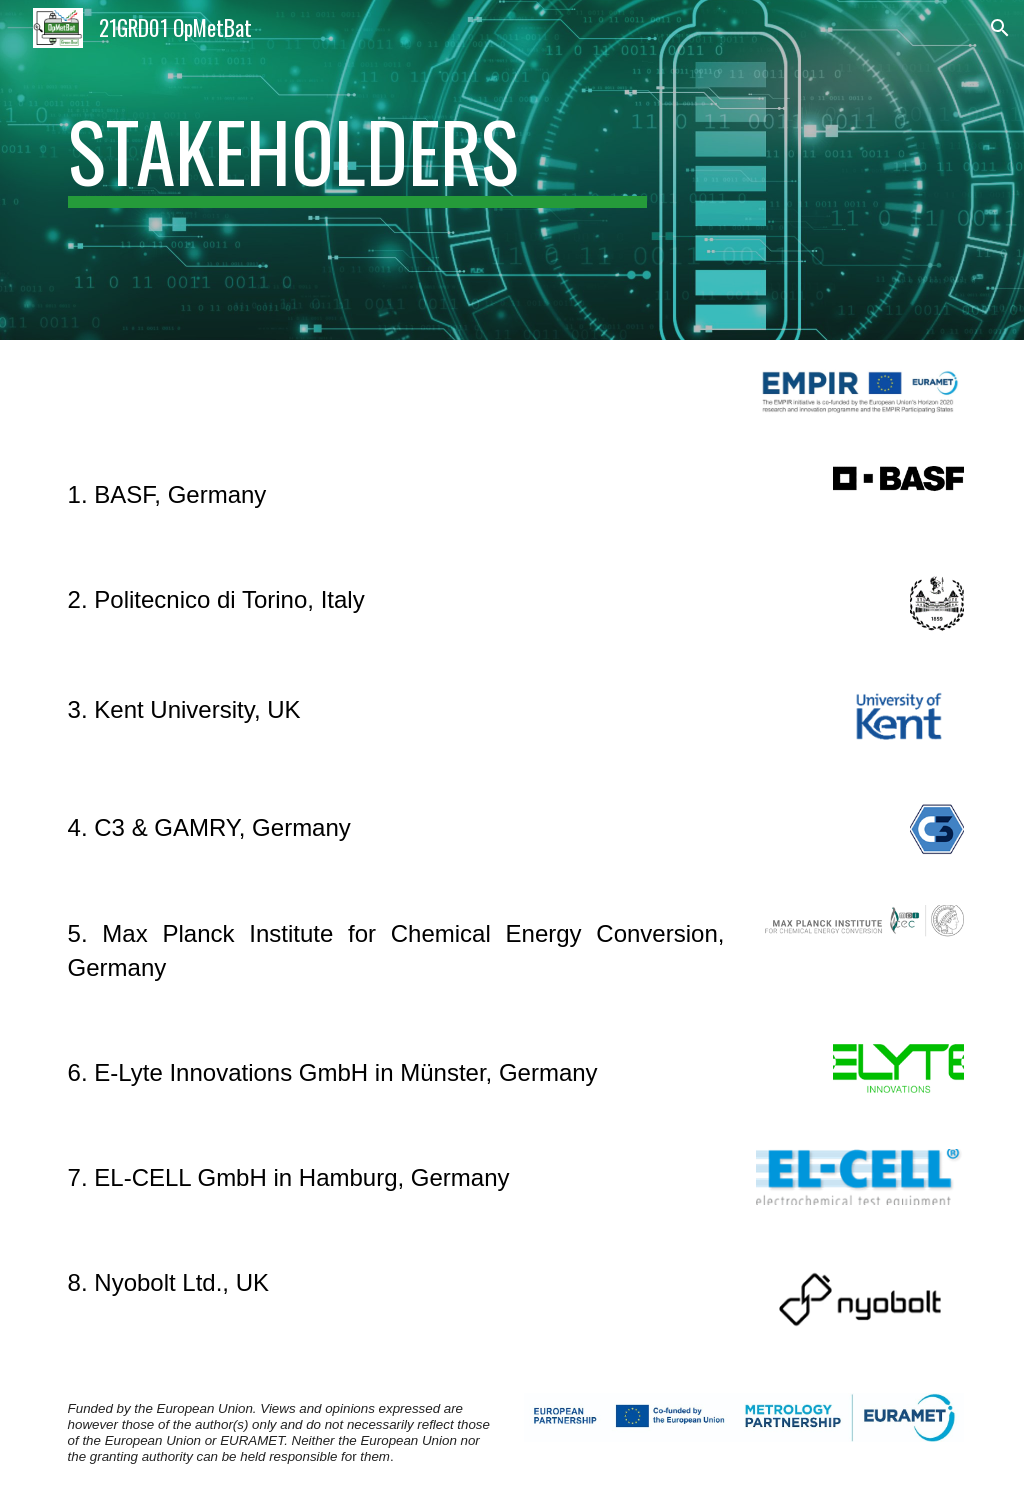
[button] (1000, 28)
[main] (357, 170)
